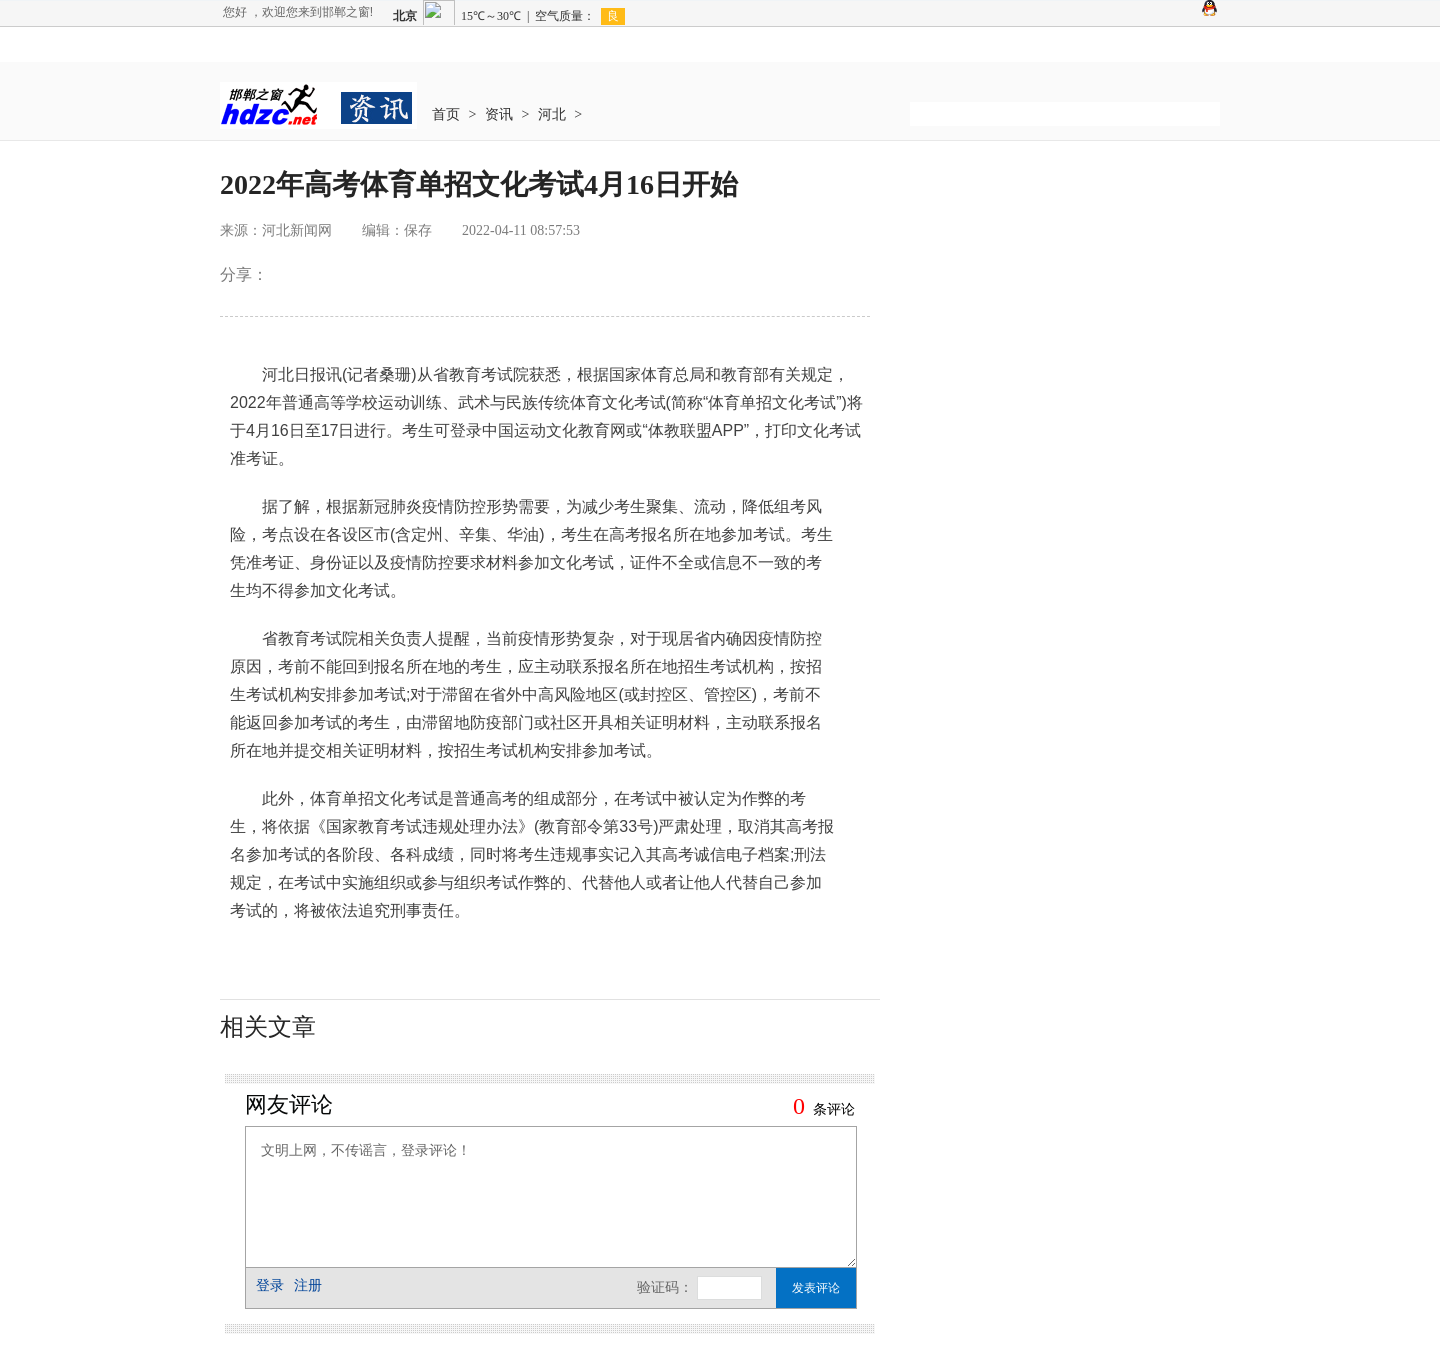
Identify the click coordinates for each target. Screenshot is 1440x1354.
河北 (552, 114)
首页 (446, 114)
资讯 (499, 114)
